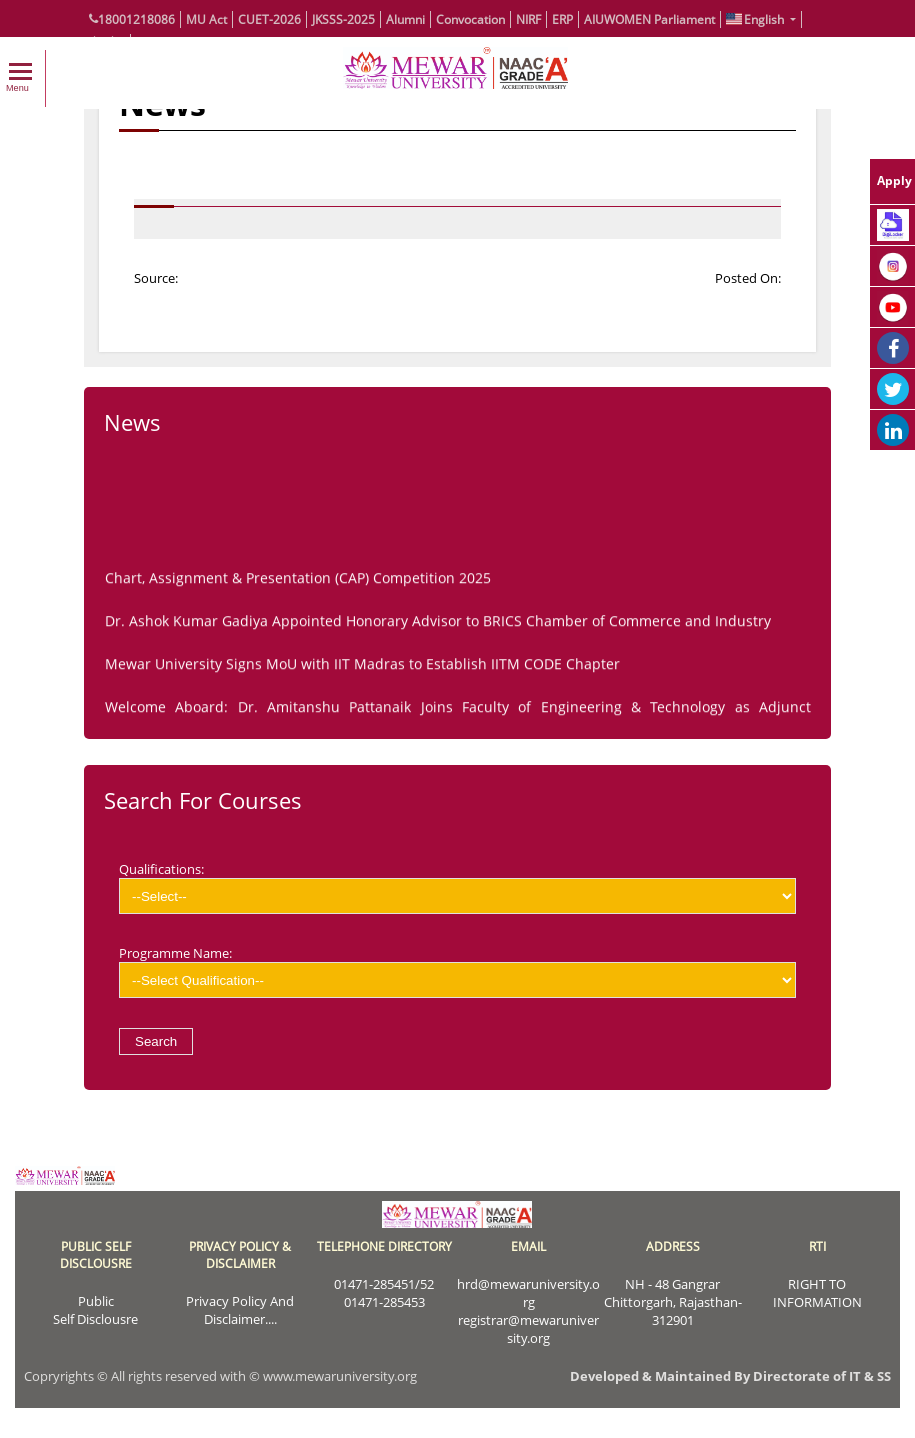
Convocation (470, 19)
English (756, 19)
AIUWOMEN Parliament (649, 19)
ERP (562, 19)
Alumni (405, 19)
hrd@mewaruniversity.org (528, 1293)
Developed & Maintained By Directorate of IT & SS (730, 1376)
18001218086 (132, 19)
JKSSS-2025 (343, 19)
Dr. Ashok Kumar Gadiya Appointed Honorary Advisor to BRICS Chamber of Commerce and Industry (438, 625)
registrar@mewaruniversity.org (528, 1329)
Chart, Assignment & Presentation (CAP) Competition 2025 (298, 582)
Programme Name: (457, 971)
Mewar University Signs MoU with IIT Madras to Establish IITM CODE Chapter (362, 668)
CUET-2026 (269, 19)
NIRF (528, 19)
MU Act (206, 19)
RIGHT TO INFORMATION (817, 1293)
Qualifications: (457, 887)
